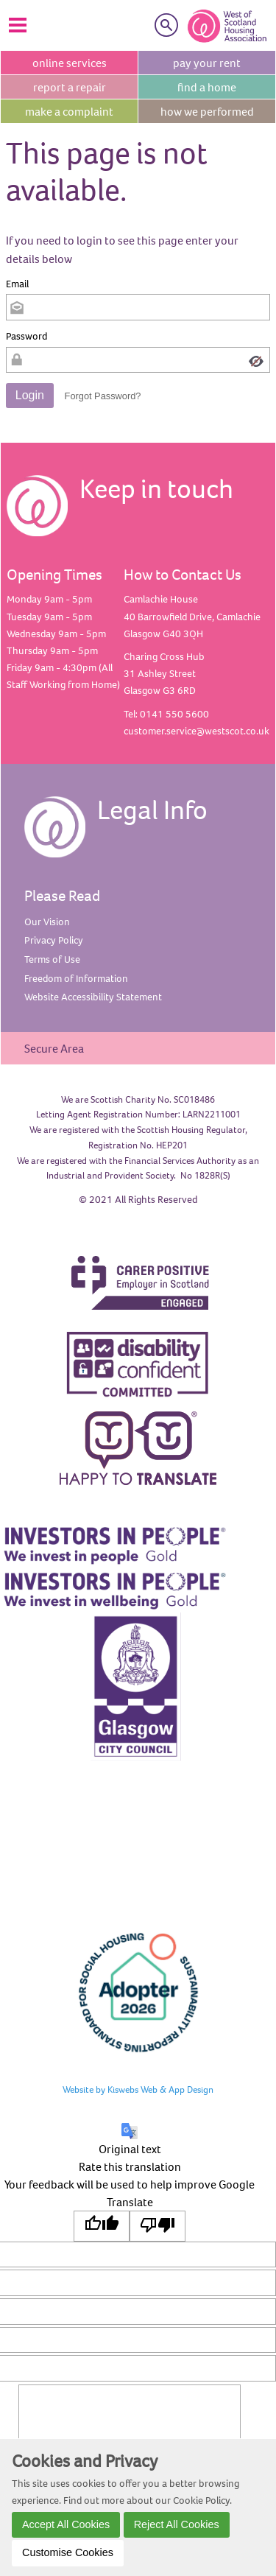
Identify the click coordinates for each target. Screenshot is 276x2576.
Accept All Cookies (66, 2524)
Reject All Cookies (176, 2524)
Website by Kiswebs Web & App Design (138, 2089)
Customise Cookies (67, 2552)
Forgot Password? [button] (103, 395)
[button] (30, 395)
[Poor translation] (157, 2226)
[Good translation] (102, 2226)
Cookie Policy (201, 2500)
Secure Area (54, 1048)
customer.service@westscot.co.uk (196, 730)
